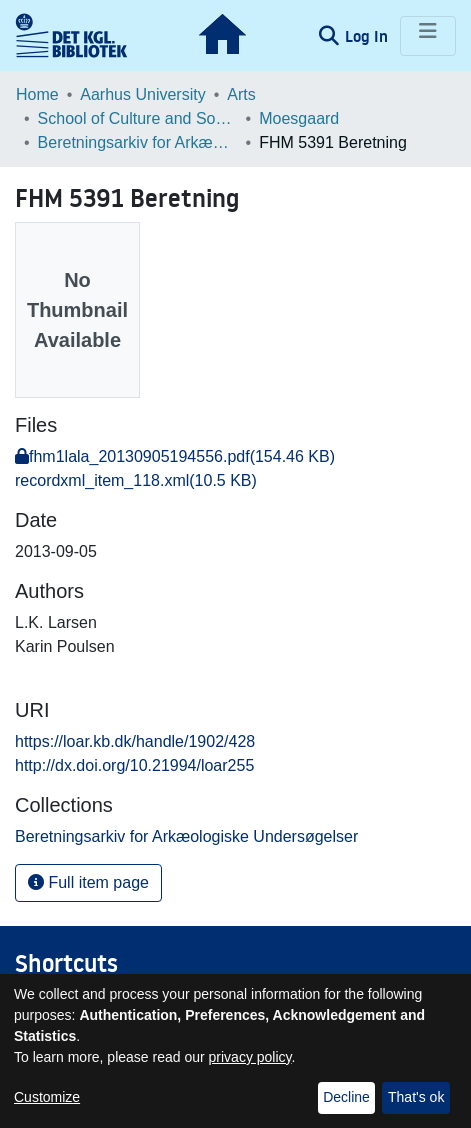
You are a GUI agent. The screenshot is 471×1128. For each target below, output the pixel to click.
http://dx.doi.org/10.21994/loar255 (134, 765)
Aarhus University (142, 94)
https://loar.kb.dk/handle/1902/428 (135, 741)
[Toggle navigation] (428, 36)
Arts (241, 94)
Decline (346, 1097)
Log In (368, 36)
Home (37, 94)
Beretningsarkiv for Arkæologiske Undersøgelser (138, 142)
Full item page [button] (88, 882)
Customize (47, 1097)
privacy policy (250, 1057)
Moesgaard (299, 118)
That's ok (416, 1097)
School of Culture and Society (138, 118)
